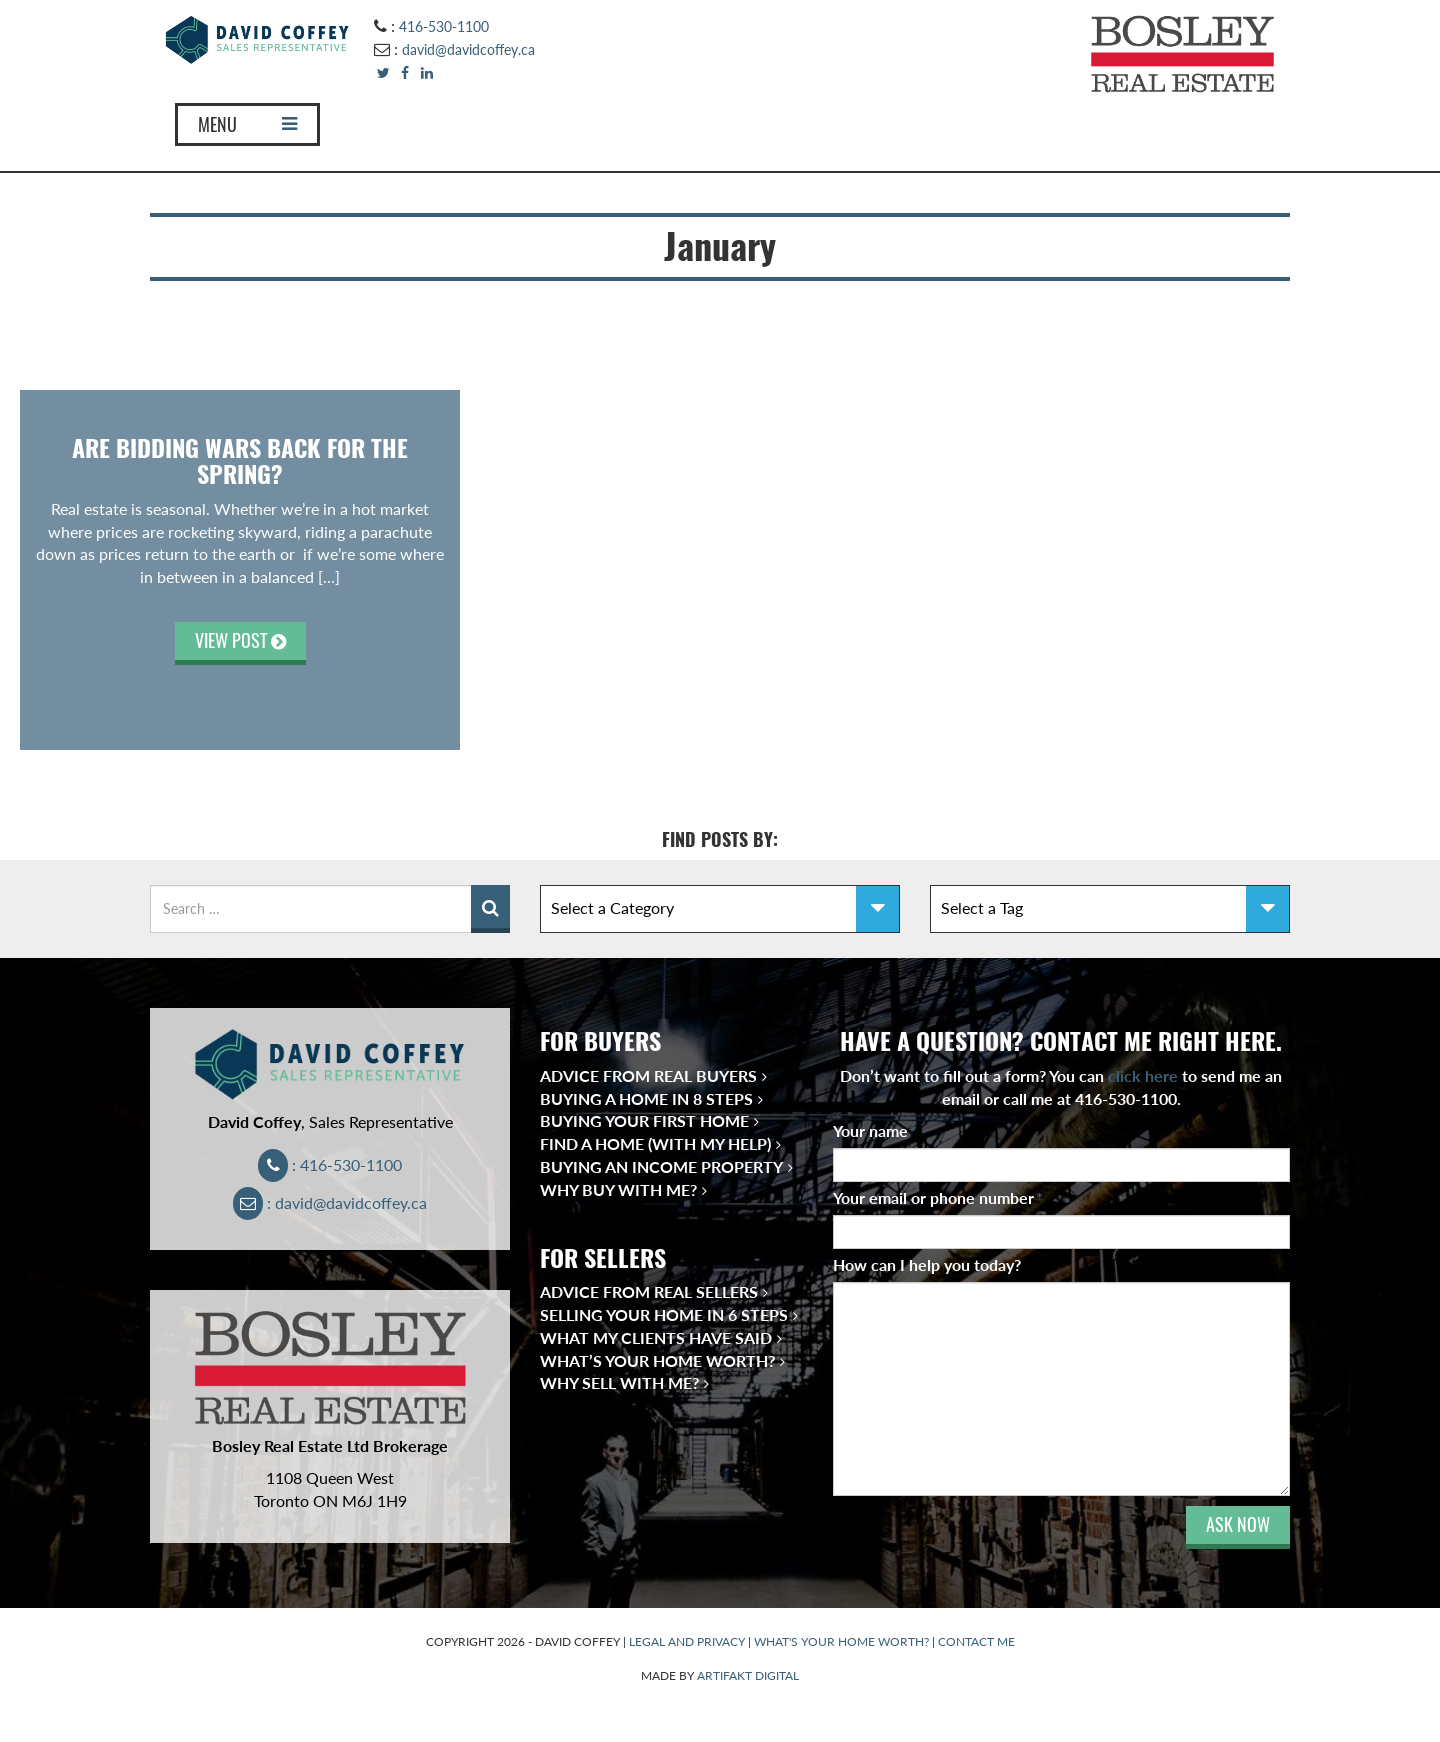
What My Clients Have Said (656, 1337)
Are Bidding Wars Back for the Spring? (240, 461)
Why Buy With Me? (618, 1189)
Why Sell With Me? (619, 1382)
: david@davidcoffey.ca (330, 1202)
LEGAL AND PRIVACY (687, 1641)
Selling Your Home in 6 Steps (664, 1314)
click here (1143, 1075)
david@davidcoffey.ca (468, 49)
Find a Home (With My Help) (655, 1143)
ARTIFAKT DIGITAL (748, 1675)
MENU (247, 124)
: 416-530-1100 (330, 1164)
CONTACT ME (976, 1641)
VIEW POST (240, 640)
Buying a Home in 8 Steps (646, 1098)
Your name (875, 1130)
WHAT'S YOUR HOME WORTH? (841, 1641)
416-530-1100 (444, 26)
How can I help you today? (927, 1264)
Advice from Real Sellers (649, 1291)
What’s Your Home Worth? (657, 1360)
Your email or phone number (938, 1197)
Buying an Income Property (661, 1166)
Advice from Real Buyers (648, 1075)
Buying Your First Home (644, 1120)
